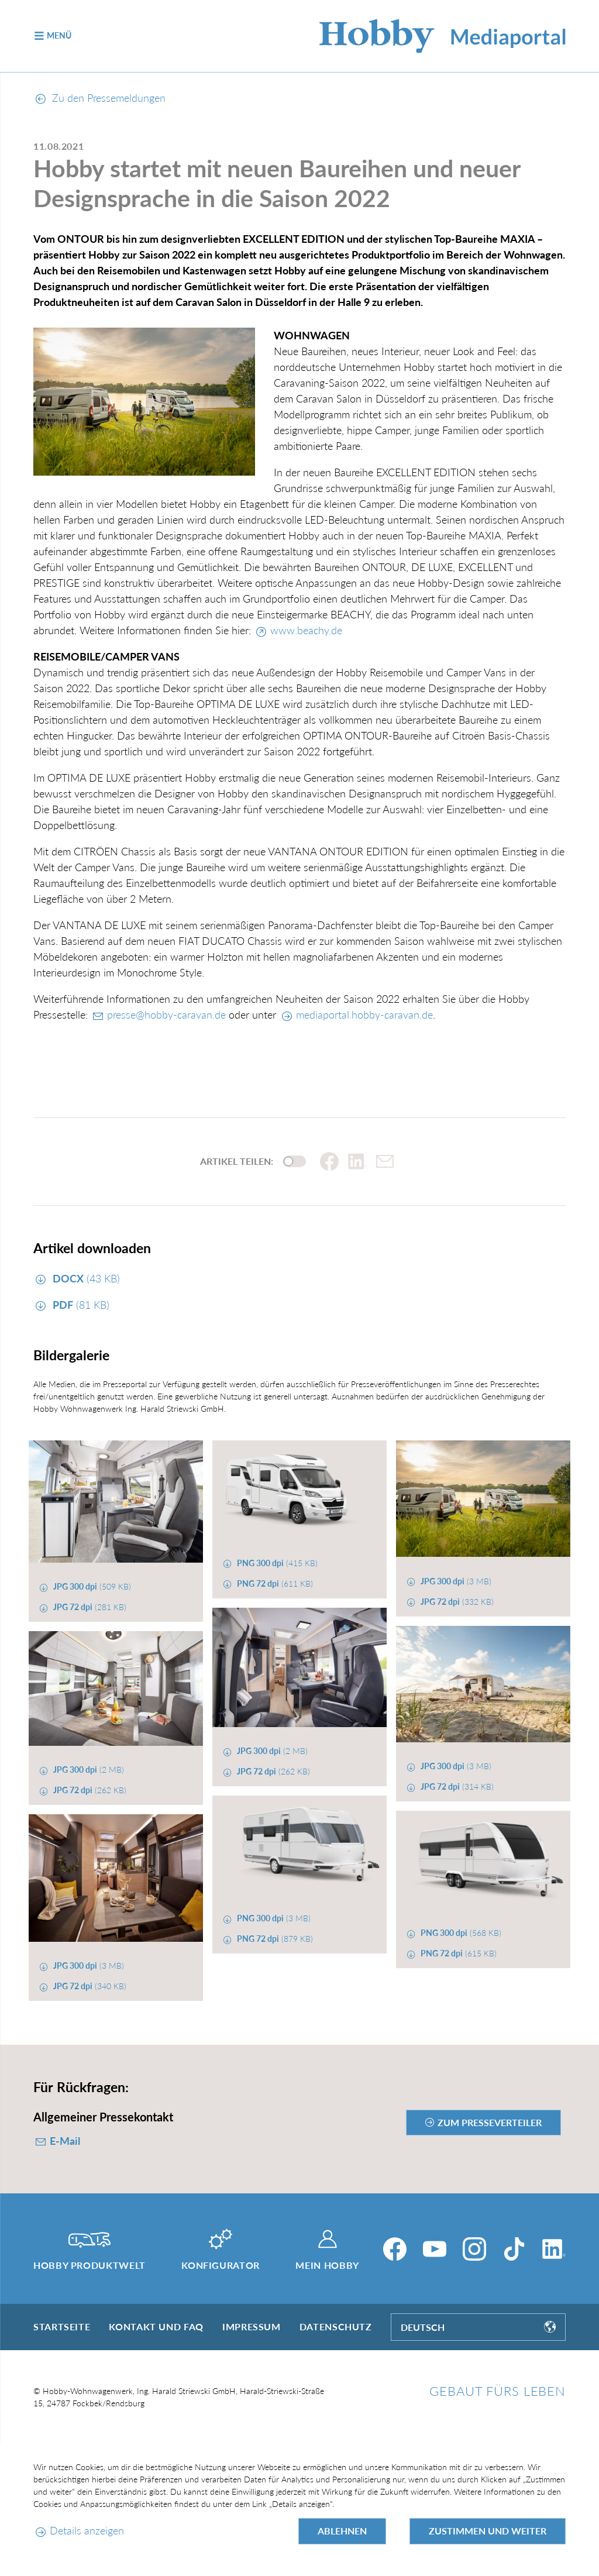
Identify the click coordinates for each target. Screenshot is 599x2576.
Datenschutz (336, 2326)
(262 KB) (272, 1771)
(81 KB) (79, 1304)
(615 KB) (457, 1953)
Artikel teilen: (236, 1161)
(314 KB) (456, 1786)
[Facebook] (395, 2249)
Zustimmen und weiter (487, 2530)
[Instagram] (474, 2249)
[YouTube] (434, 2249)
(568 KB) (459, 1933)
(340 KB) (88, 1986)
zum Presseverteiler (490, 2122)
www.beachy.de (306, 630)
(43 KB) (85, 1278)
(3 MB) (454, 1581)
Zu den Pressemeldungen (101, 97)
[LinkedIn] (554, 2249)
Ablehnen (342, 2530)
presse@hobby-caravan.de (166, 1014)
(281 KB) (88, 1607)
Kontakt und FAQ (156, 2326)
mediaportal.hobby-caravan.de (364, 1014)
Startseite (61, 2326)
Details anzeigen (87, 2530)
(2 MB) (271, 1751)
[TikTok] (514, 2249)
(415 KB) (276, 1563)
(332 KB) (456, 1602)
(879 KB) (274, 1939)
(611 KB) (274, 1583)
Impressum (251, 2326)
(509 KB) (91, 1586)
